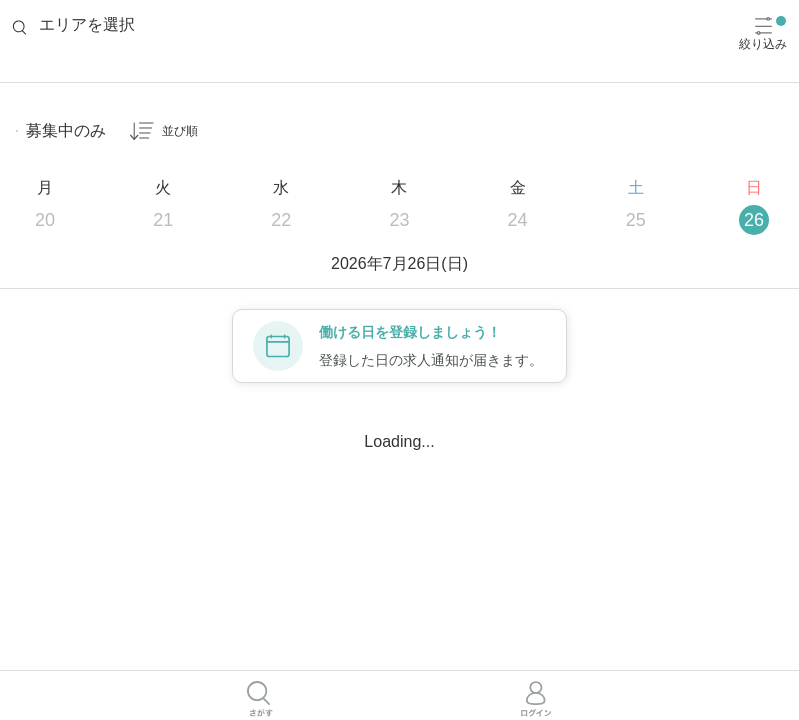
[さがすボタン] (260, 699)
